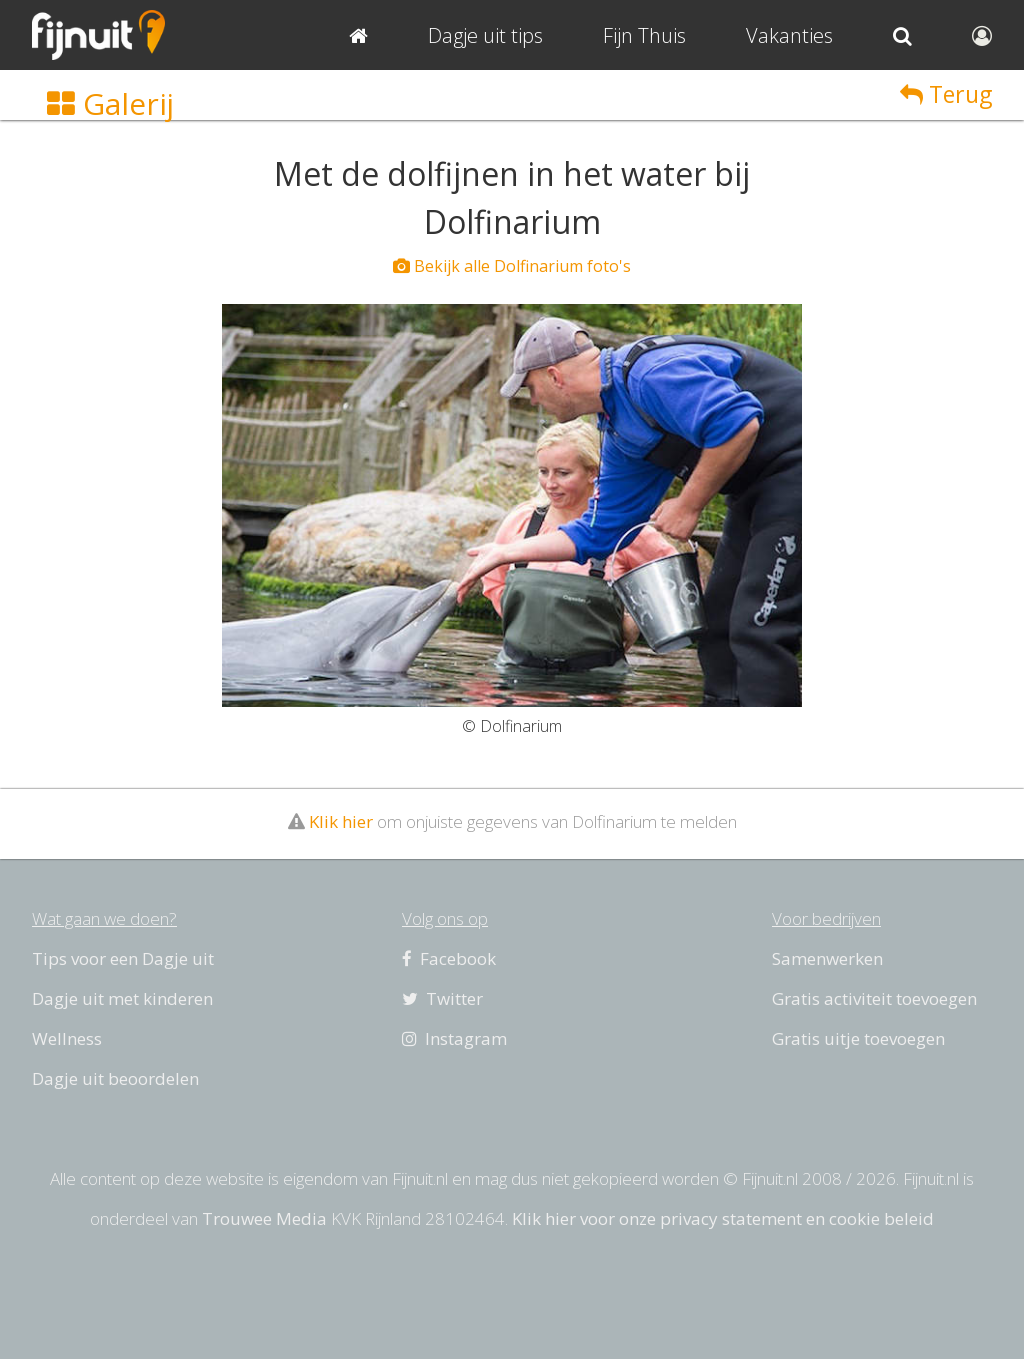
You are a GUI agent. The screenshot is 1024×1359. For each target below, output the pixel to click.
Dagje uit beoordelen (115, 1078)
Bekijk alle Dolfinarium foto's (512, 266)
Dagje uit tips (485, 35)
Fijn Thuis (644, 35)
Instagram (454, 1038)
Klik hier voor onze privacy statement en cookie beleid (723, 1218)
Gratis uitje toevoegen (858, 1038)
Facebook (449, 958)
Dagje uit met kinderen (122, 998)
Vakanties (789, 35)
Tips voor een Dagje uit (123, 958)
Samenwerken (827, 958)
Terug (946, 94)
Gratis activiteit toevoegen (874, 998)
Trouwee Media (264, 1218)
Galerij (110, 103)
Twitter (442, 998)
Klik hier (341, 821)
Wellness (67, 1038)
